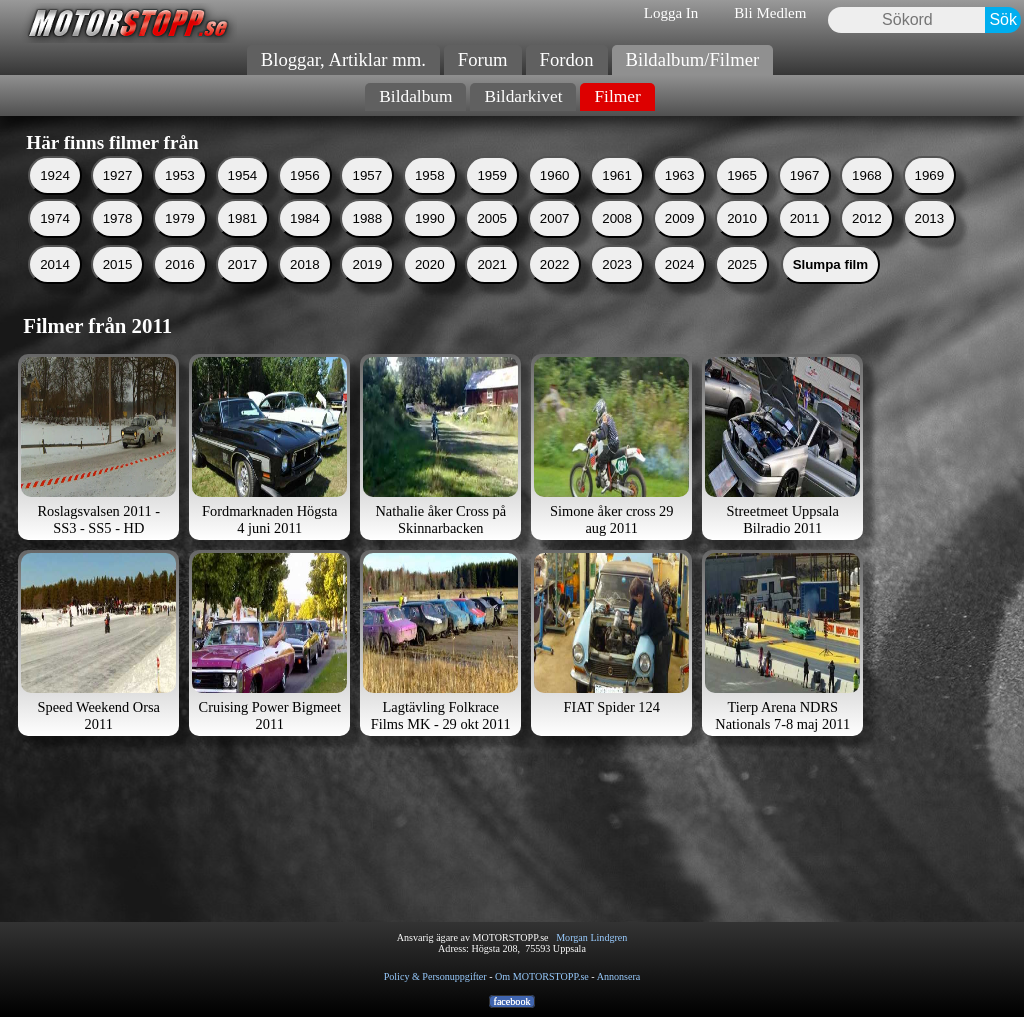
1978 (118, 245)
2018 (305, 291)
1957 (367, 202)
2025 (742, 291)
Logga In (671, 13)
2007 (555, 245)
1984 (305, 245)
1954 (243, 202)
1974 (55, 245)
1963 (680, 202)
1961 (617, 202)
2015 (118, 291)
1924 (55, 202)
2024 (680, 291)
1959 (492, 202)
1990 (430, 245)
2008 (617, 245)
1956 (305, 202)
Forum (483, 59)
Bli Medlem (770, 13)
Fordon (567, 59)
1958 (430, 202)
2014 (55, 291)
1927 (118, 202)
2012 (867, 245)
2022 (555, 291)
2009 (680, 245)
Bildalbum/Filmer (693, 59)
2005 (492, 245)
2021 (492, 291)
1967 (805, 202)
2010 (742, 245)
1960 (555, 202)
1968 (867, 202)
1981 (243, 245)
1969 (930, 202)
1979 (180, 245)
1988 (367, 245)
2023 (617, 291)
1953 (180, 202)
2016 (180, 291)
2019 (367, 291)
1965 (742, 202)
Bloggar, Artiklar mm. (343, 59)
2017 (243, 291)
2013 (930, 245)
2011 (805, 245)
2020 (430, 291)
